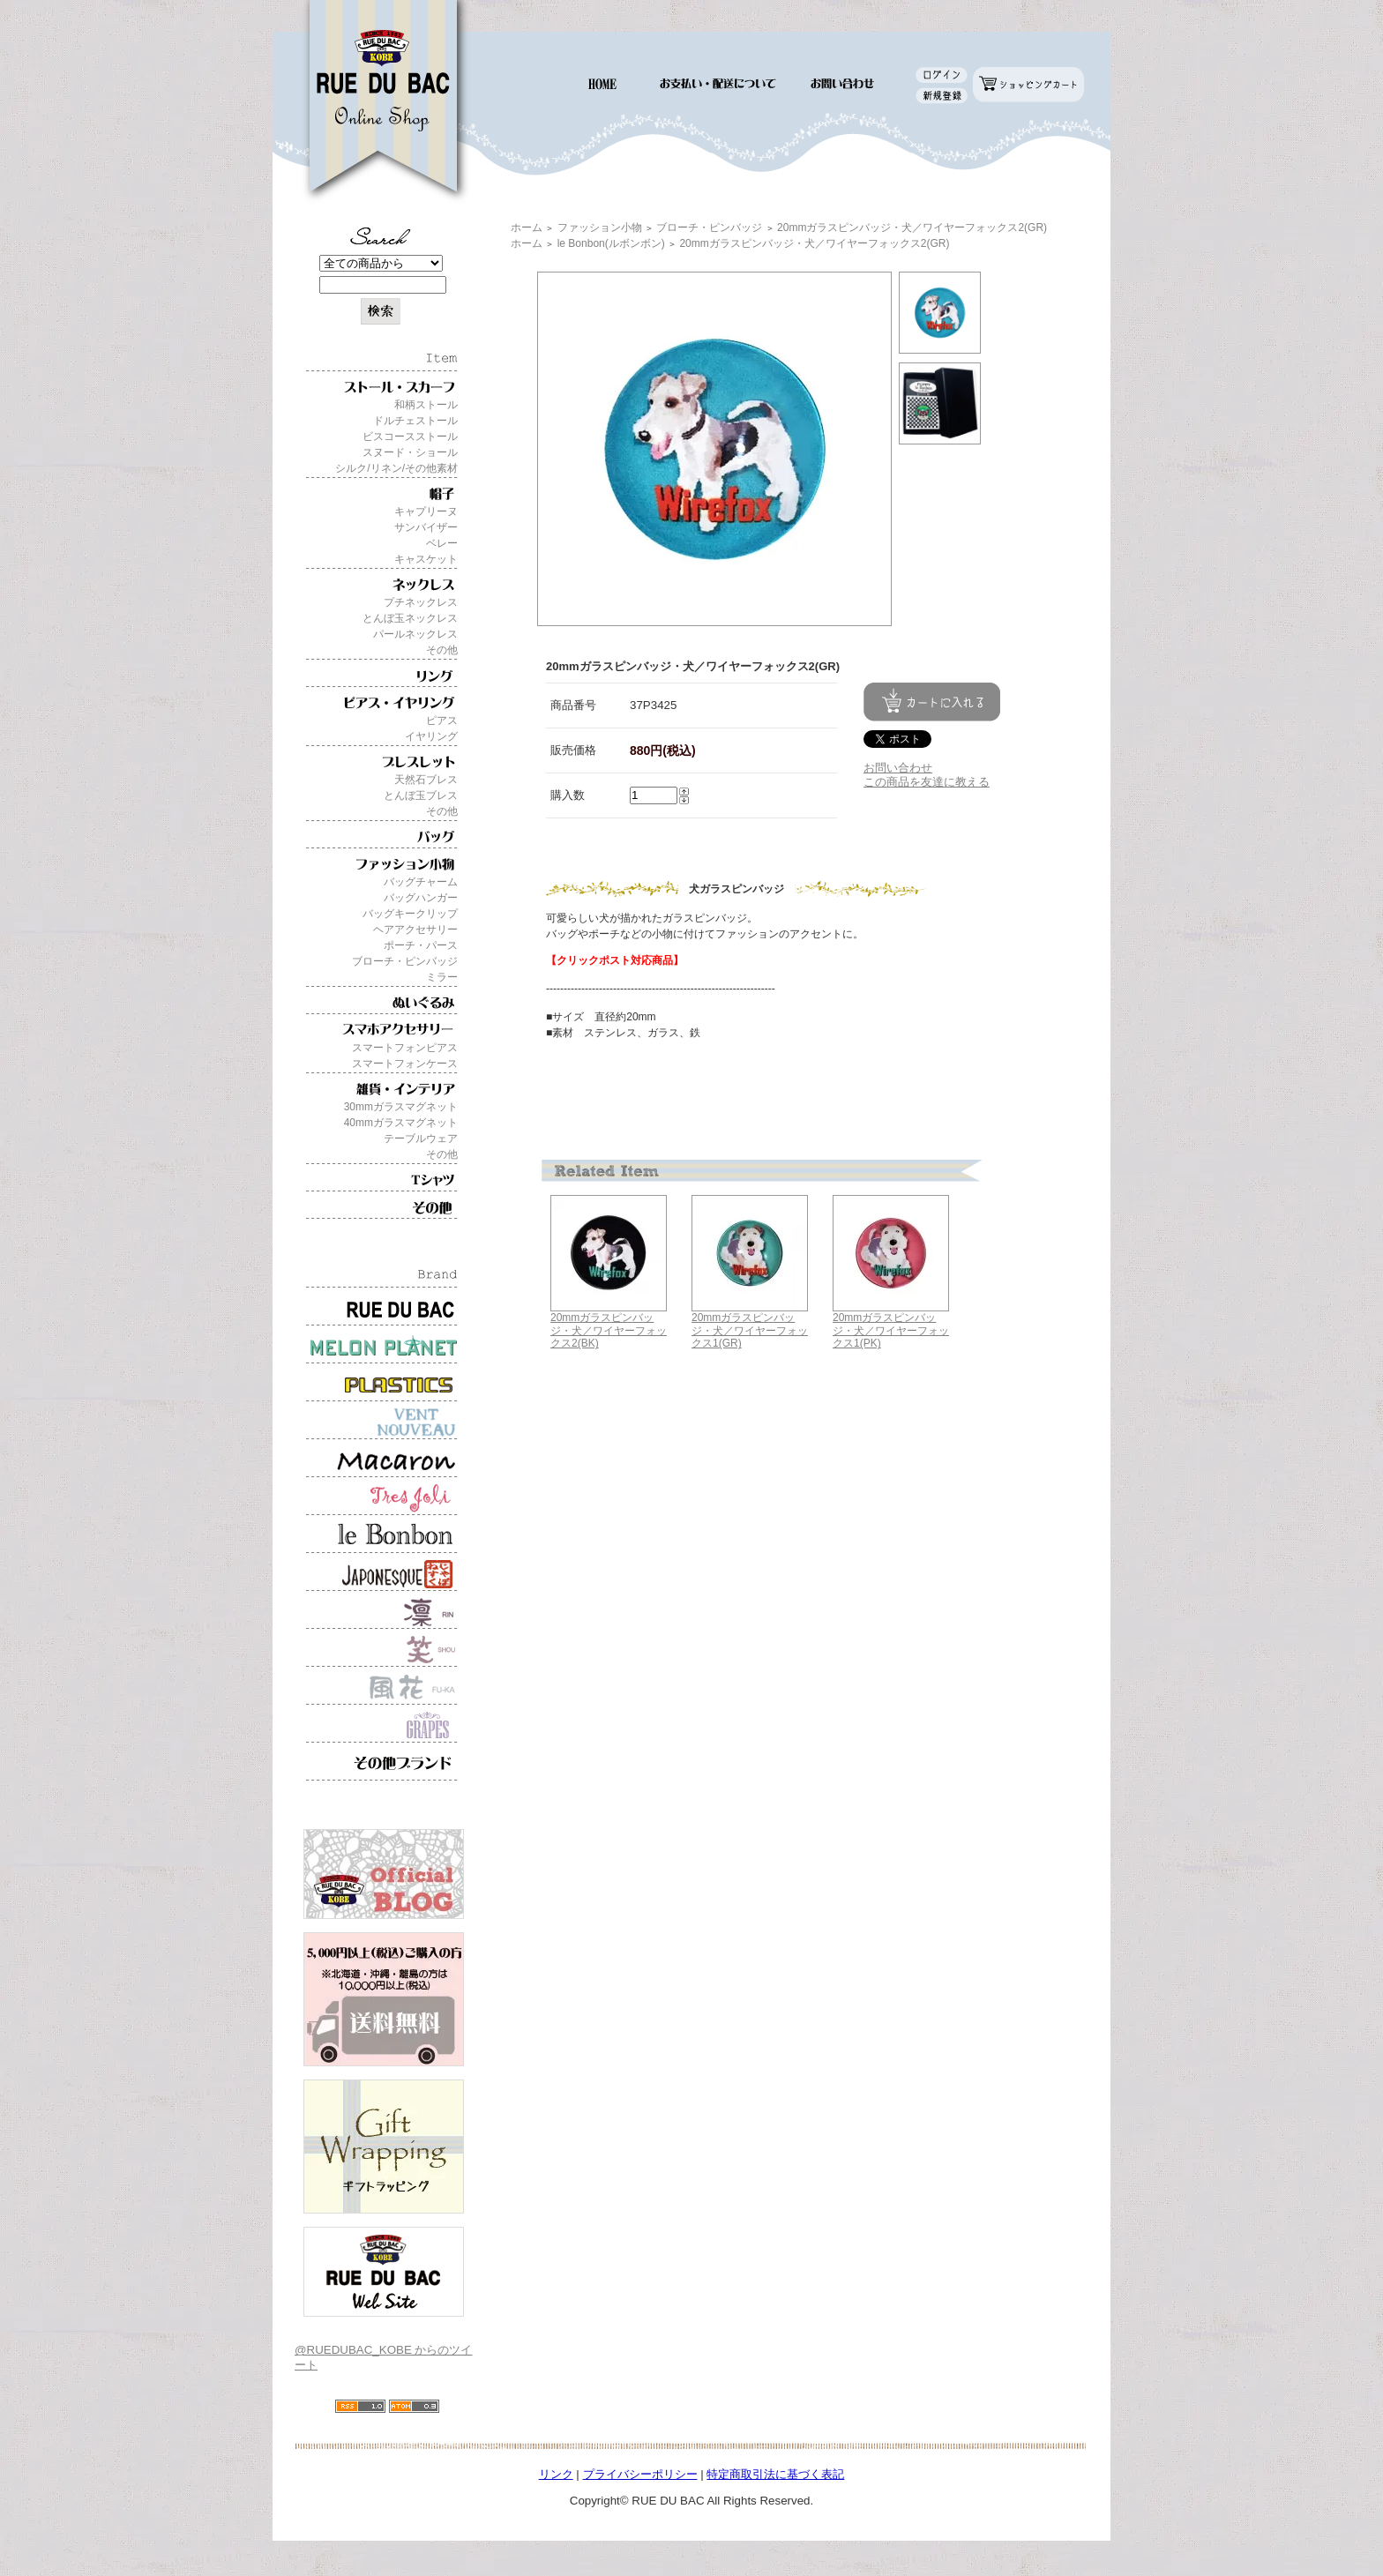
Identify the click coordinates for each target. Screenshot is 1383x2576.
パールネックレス (415, 634)
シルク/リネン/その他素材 (396, 468)
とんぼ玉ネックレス (410, 618)
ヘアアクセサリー (415, 929)
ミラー (442, 977)
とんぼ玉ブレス (421, 795)
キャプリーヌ (426, 511)
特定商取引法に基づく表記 (775, 2474)
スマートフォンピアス (405, 1048)
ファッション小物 (599, 227)
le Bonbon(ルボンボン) (611, 243)
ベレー (442, 543)
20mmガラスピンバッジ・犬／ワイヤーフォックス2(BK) (608, 1330)
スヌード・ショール (410, 452)
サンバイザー (426, 527)
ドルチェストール (415, 420)
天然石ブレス (426, 779)
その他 (442, 650)
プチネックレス (421, 602)
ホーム (526, 227)
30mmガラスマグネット (401, 1107)
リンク (556, 2474)
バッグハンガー (421, 898)
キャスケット (426, 559)
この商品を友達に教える (926, 781)
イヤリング (431, 736)
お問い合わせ (897, 767)
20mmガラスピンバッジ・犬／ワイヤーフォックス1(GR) (750, 1330)
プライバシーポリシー (640, 2474)
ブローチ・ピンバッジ (405, 961)
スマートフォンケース (405, 1063)
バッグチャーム (421, 882)
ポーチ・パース (421, 945)
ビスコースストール (410, 436)
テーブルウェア (421, 1138)
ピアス (442, 720)
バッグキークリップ (410, 913)
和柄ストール (426, 405)
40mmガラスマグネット (401, 1122)
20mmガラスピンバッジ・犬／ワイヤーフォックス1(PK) (891, 1330)
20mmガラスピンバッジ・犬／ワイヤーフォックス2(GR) (912, 227)
